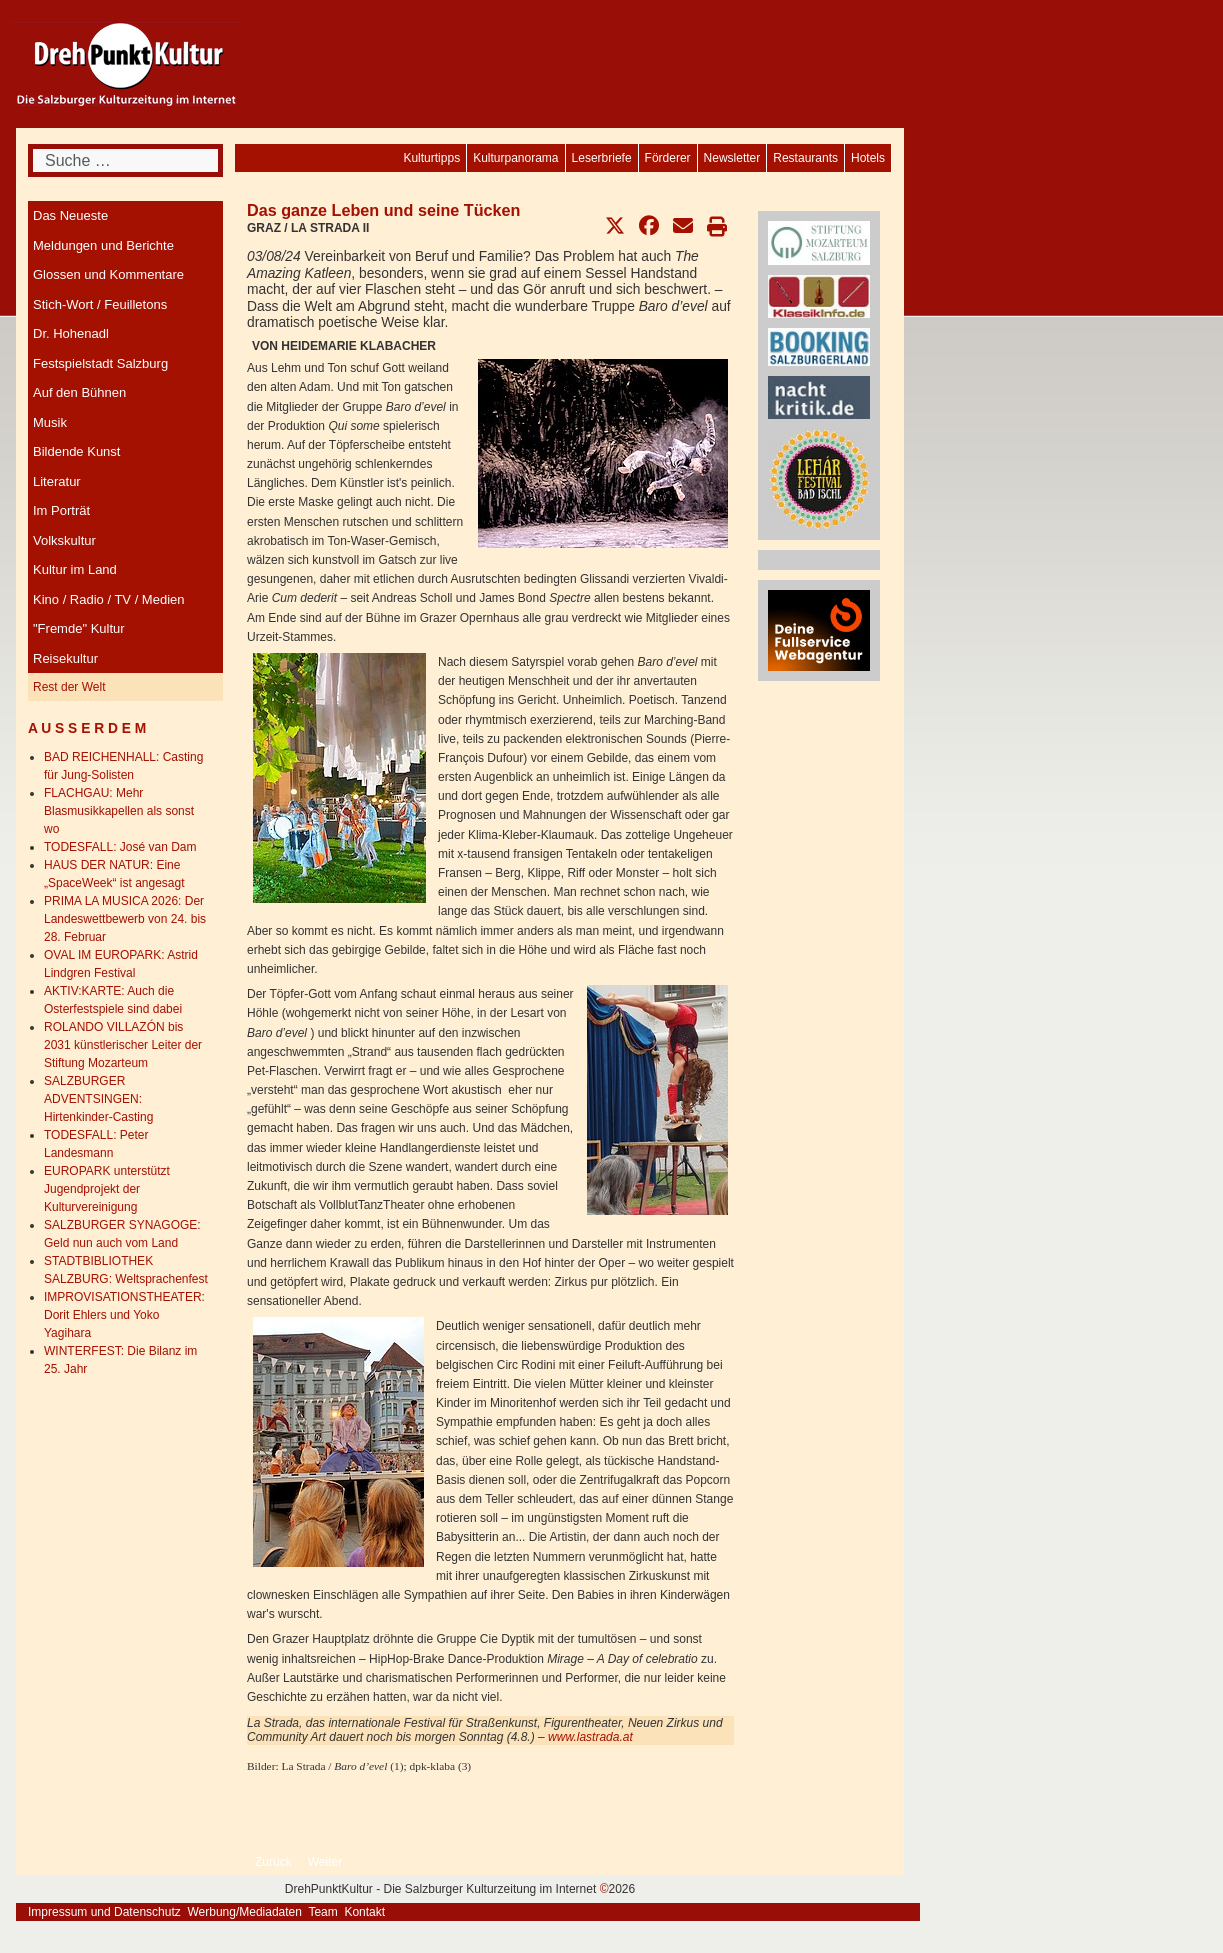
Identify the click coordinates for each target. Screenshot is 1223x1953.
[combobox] (125, 160)
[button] (615, 226)
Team (322, 1912)
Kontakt (364, 1912)
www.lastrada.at (590, 1737)
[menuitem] (868, 158)
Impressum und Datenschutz (104, 1912)
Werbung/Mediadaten (244, 1912)
